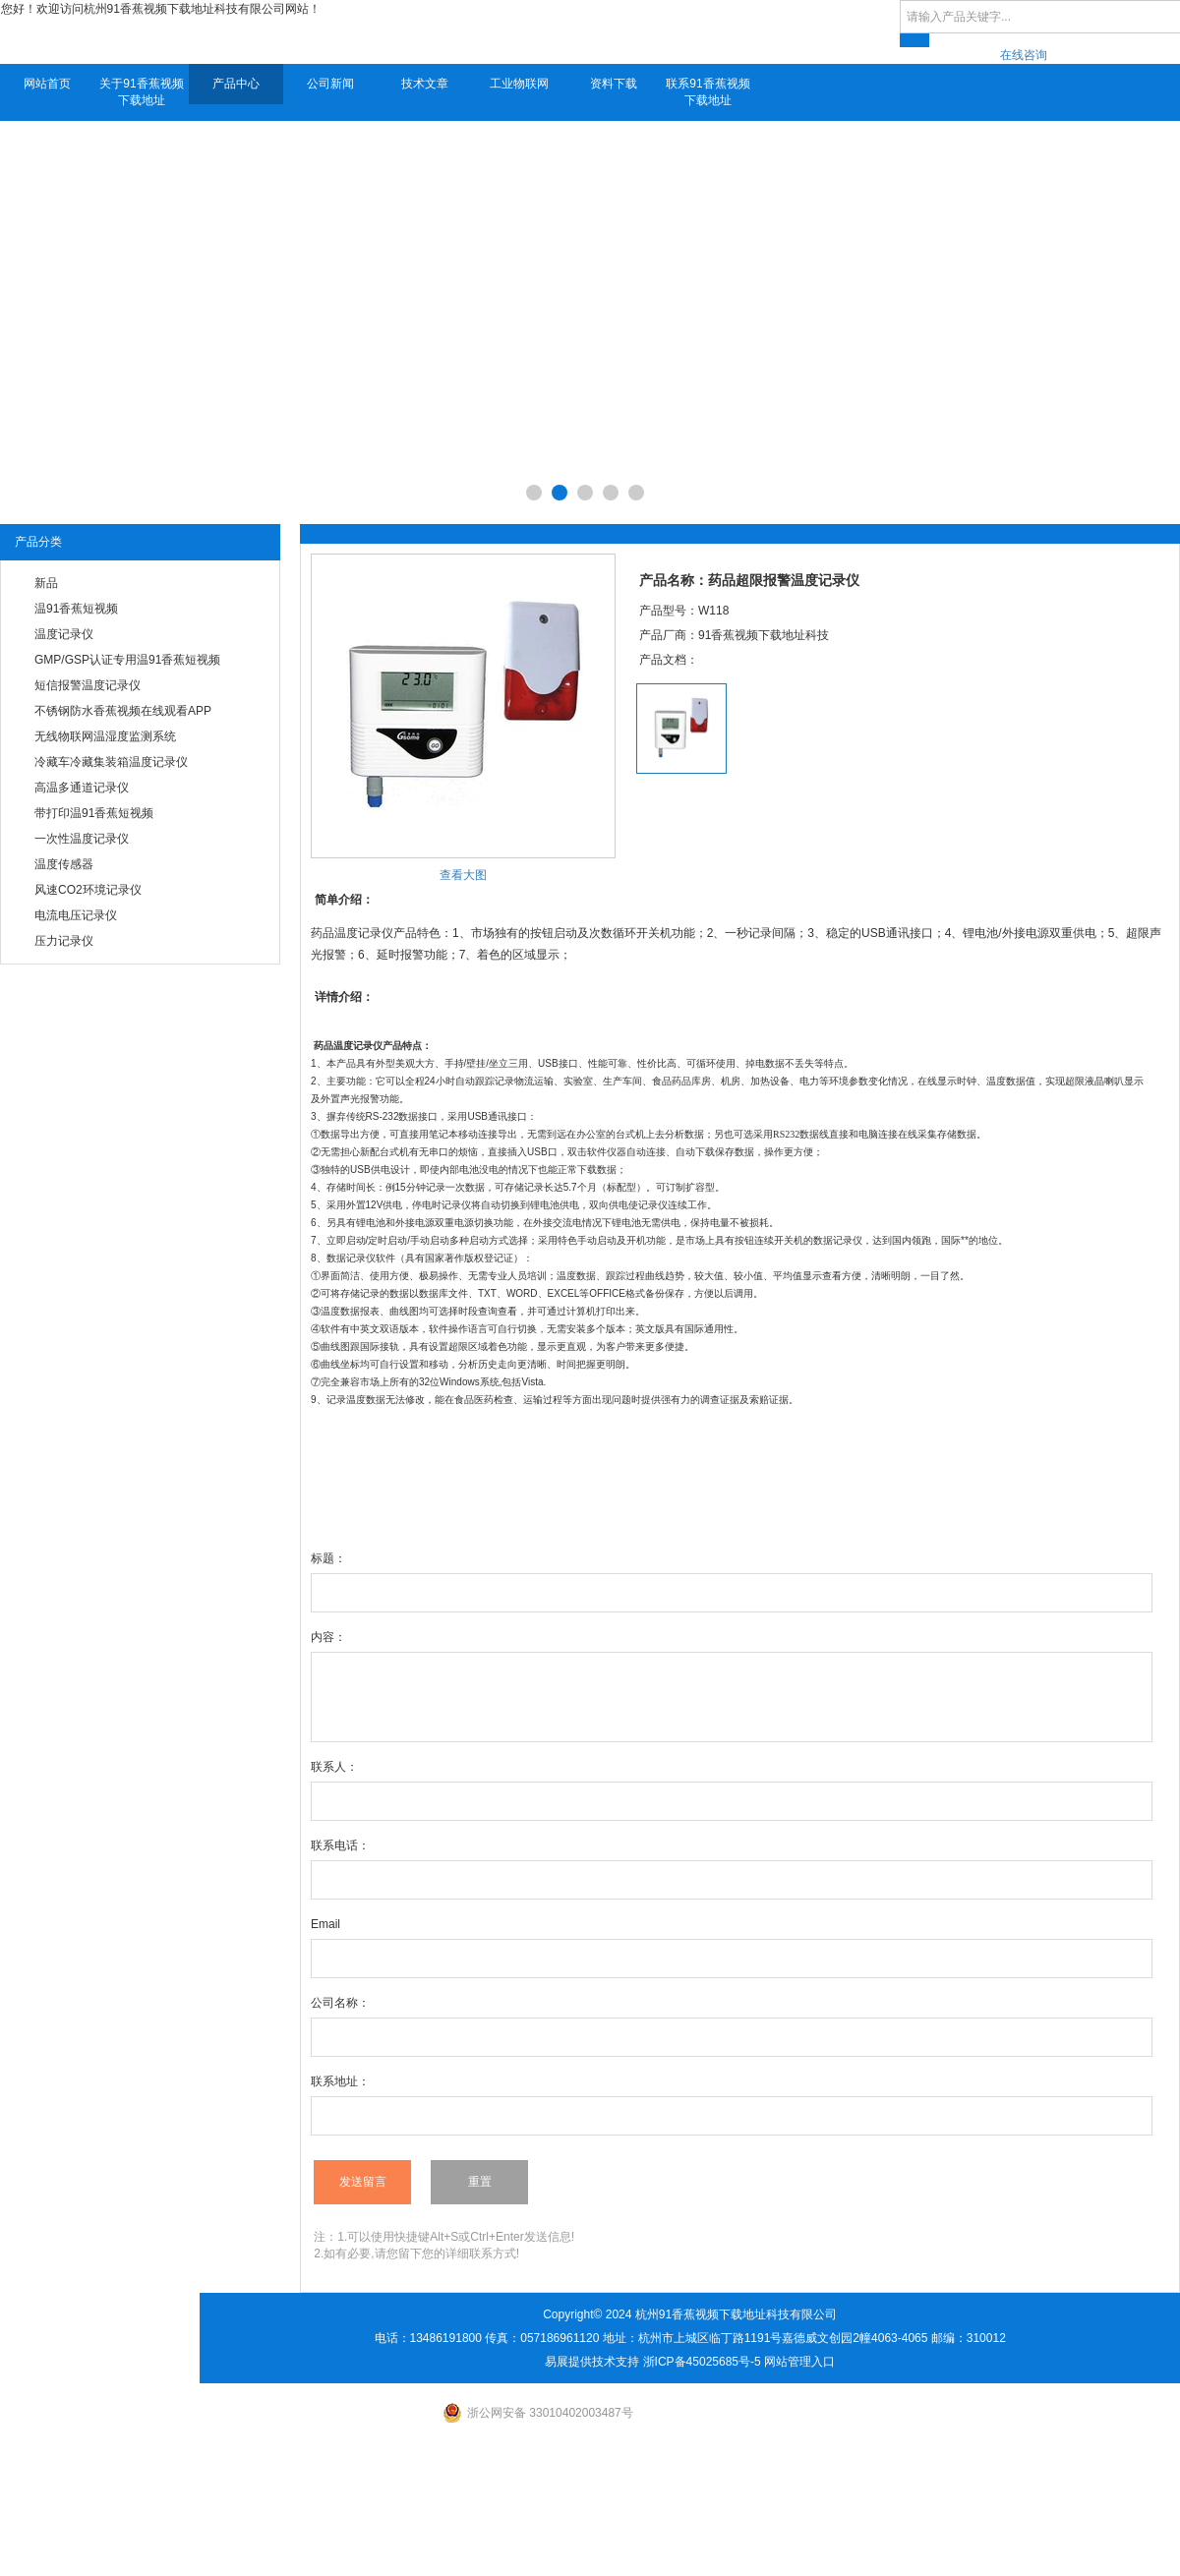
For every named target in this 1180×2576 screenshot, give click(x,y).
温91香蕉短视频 (76, 608)
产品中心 (236, 83)
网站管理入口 (799, 2362)
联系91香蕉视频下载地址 (707, 92)
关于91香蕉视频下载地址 (141, 92)
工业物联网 (519, 83)
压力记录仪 (63, 941)
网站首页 (47, 83)
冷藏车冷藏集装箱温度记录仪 (111, 762)
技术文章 (424, 83)
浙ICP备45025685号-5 (702, 2362)
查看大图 (463, 875)
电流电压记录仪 (75, 915)
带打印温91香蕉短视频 (93, 813)
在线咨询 (1023, 55)
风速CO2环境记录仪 (88, 890)
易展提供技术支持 (592, 2362)
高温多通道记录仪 (81, 787)
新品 (46, 583)
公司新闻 (330, 83)
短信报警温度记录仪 (87, 685)
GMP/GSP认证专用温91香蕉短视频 (127, 660)
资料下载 (613, 83)
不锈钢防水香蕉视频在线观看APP (122, 711)
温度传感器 (63, 864)
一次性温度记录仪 (81, 839)
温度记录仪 (63, 634)
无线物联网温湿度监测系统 (105, 736)
